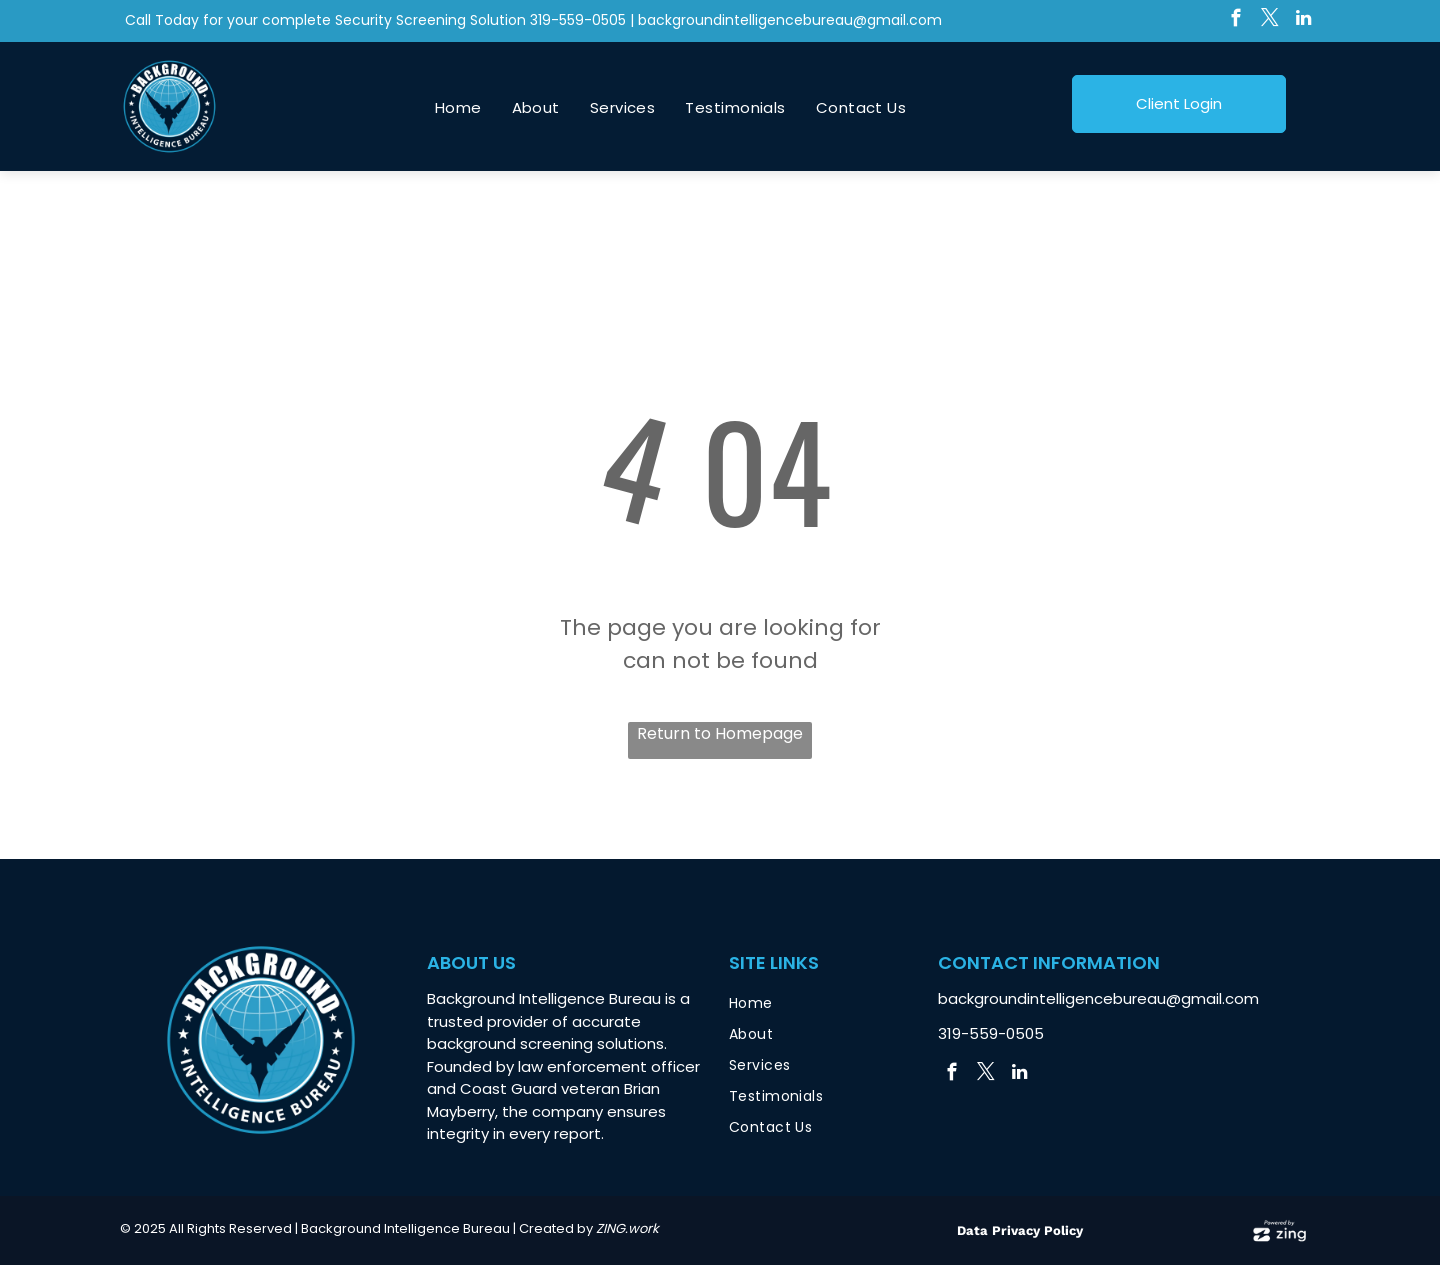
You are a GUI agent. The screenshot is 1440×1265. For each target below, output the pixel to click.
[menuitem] (458, 108)
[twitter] (1269, 21)
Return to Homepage (720, 733)
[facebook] (1235, 21)
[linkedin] (1303, 21)
